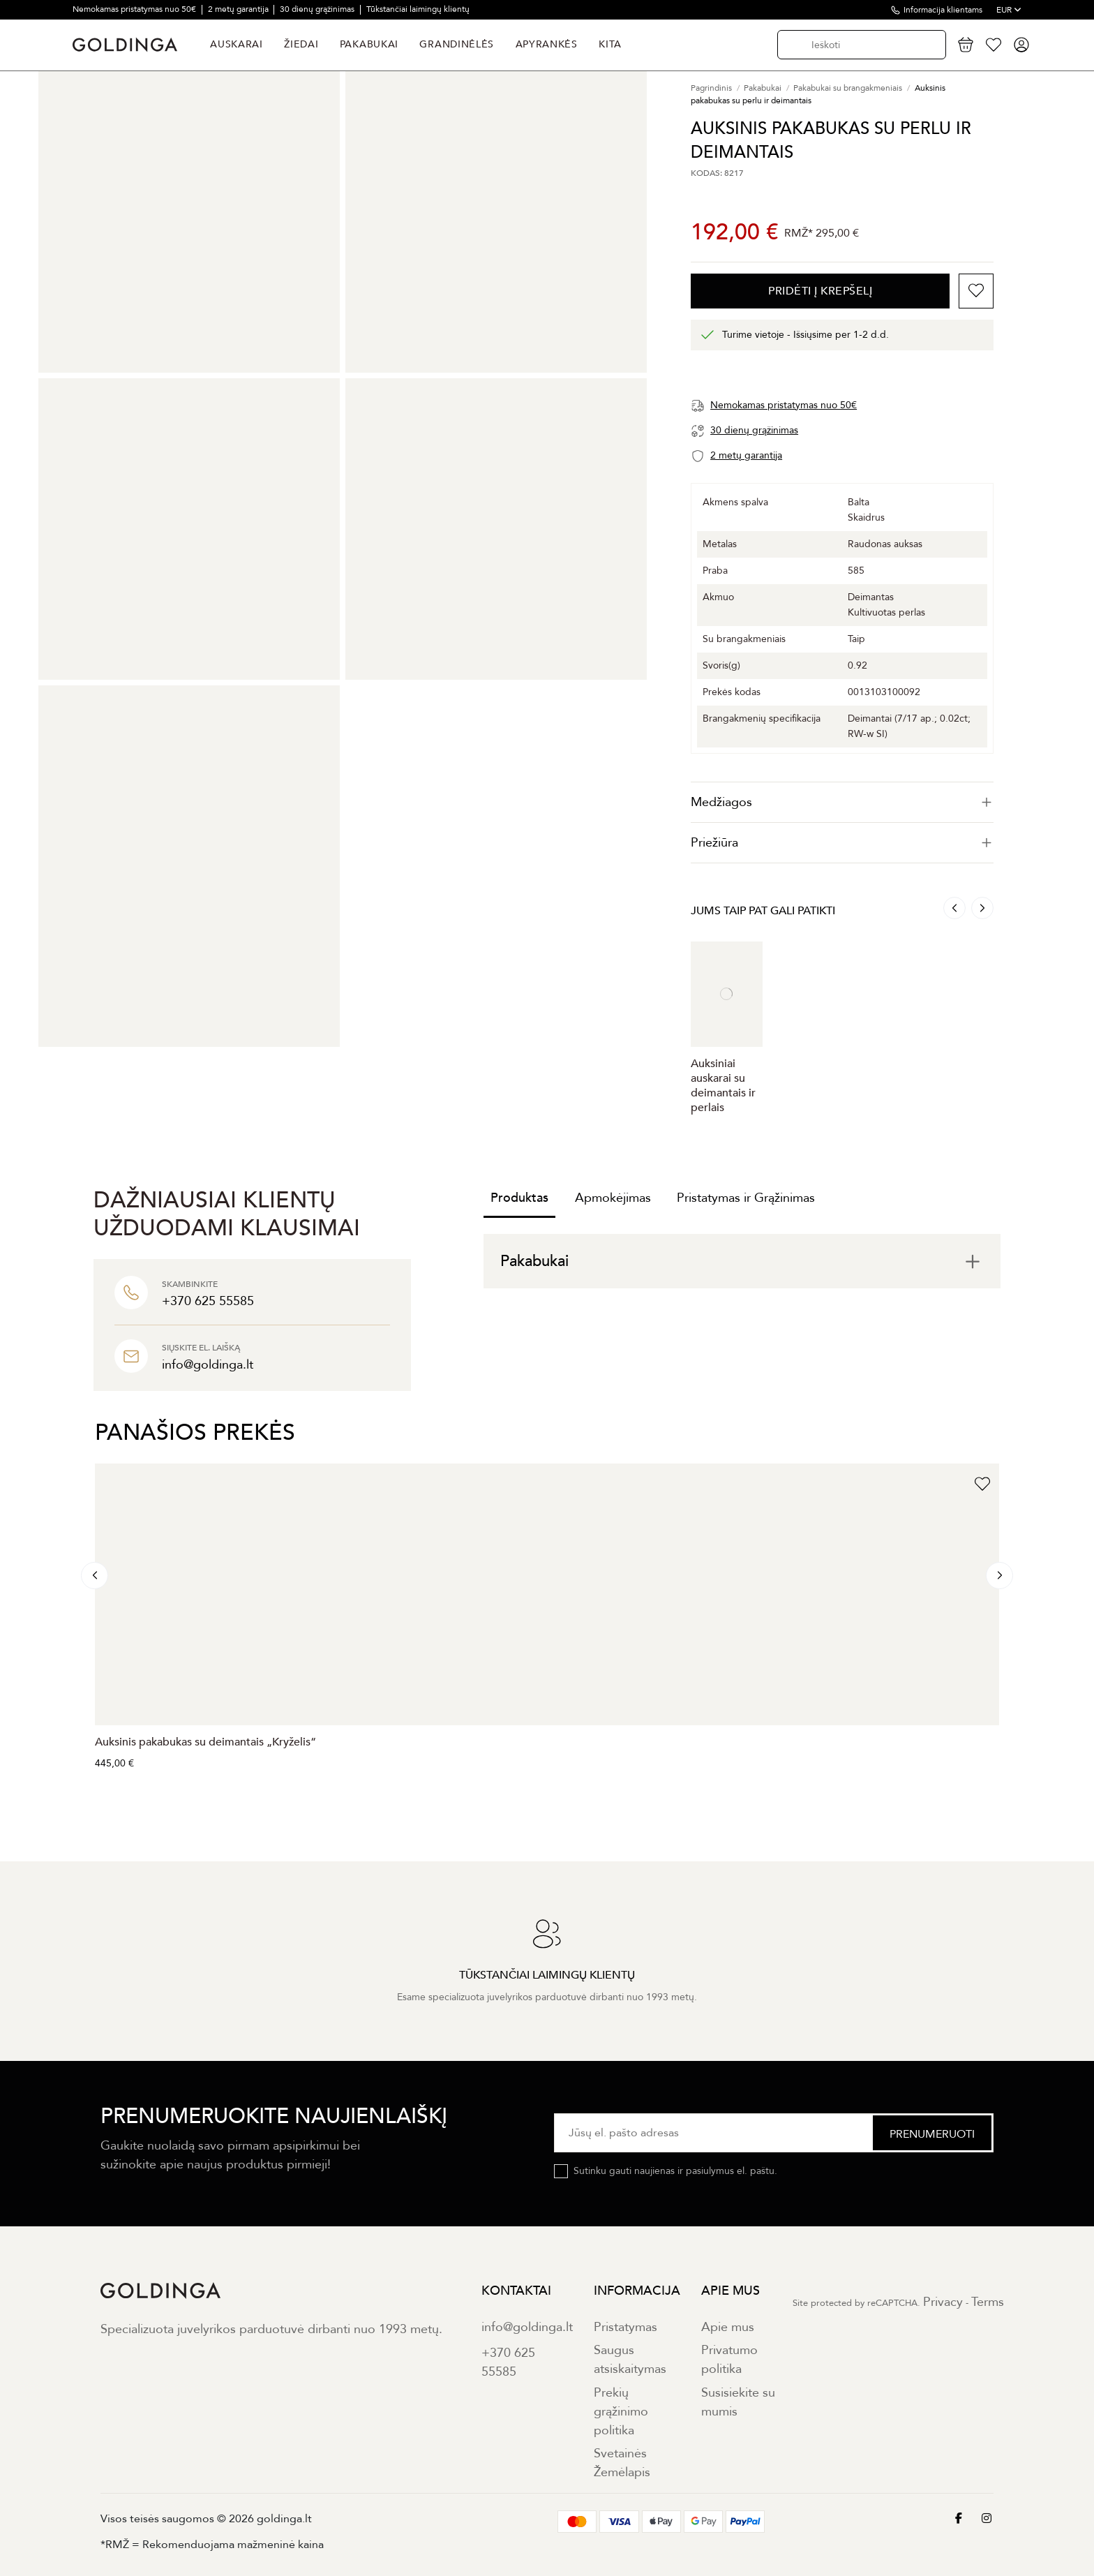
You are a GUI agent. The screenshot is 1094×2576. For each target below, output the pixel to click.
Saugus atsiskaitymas (630, 2360)
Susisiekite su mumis (738, 2402)
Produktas (519, 1198)
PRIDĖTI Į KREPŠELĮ (820, 291)
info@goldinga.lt (527, 2327)
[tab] (842, 802)
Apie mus (727, 2327)
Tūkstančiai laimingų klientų (418, 9)
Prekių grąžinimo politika (621, 2411)
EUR (1008, 9)
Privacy (943, 2302)
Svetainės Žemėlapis (622, 2463)
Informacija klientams (943, 9)
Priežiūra (842, 842)
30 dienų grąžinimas (318, 9)
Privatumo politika (729, 2360)
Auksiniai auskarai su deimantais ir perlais (723, 1085)
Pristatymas (625, 2327)
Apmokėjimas (613, 1198)
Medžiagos (842, 802)
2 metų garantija (239, 9)
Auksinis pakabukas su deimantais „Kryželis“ (205, 1742)
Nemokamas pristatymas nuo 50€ (135, 9)
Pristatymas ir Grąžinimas (746, 1198)
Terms (987, 2302)
